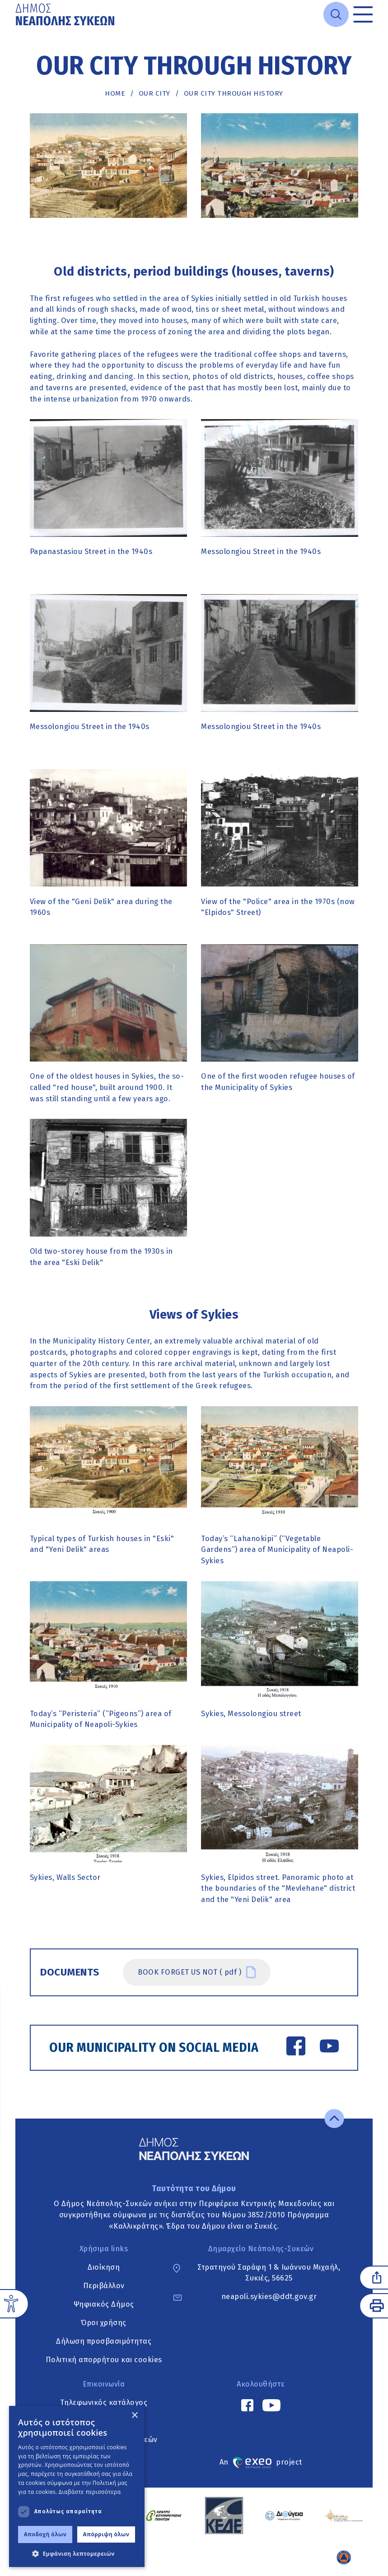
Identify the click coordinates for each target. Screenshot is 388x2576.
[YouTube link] (329, 2047)
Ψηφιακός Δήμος (104, 2304)
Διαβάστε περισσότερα (90, 2492)
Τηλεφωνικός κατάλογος (104, 2402)
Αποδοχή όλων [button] (45, 2534)
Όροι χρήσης (103, 2322)
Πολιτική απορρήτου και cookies (104, 2359)
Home (115, 93)
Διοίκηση (104, 2267)
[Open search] (336, 14)
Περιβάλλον (104, 2285)
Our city (154, 93)
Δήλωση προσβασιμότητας (103, 2341)
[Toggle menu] (362, 14)
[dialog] (77, 2486)
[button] (77, 2553)
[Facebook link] (295, 2047)
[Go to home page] (66, 14)
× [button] (134, 2415)
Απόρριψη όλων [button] (106, 2534)
